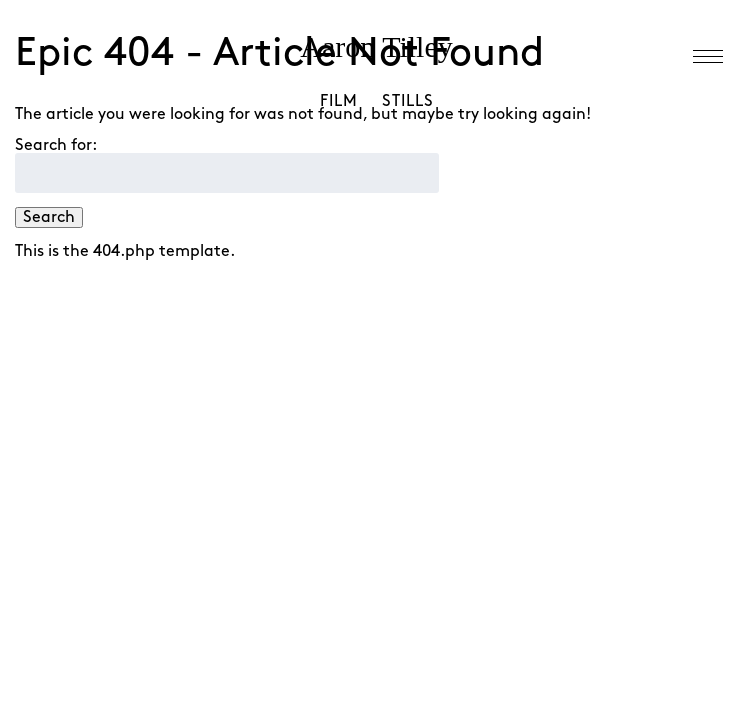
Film (339, 101)
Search (49, 217)
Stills (408, 101)
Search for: (56, 145)
